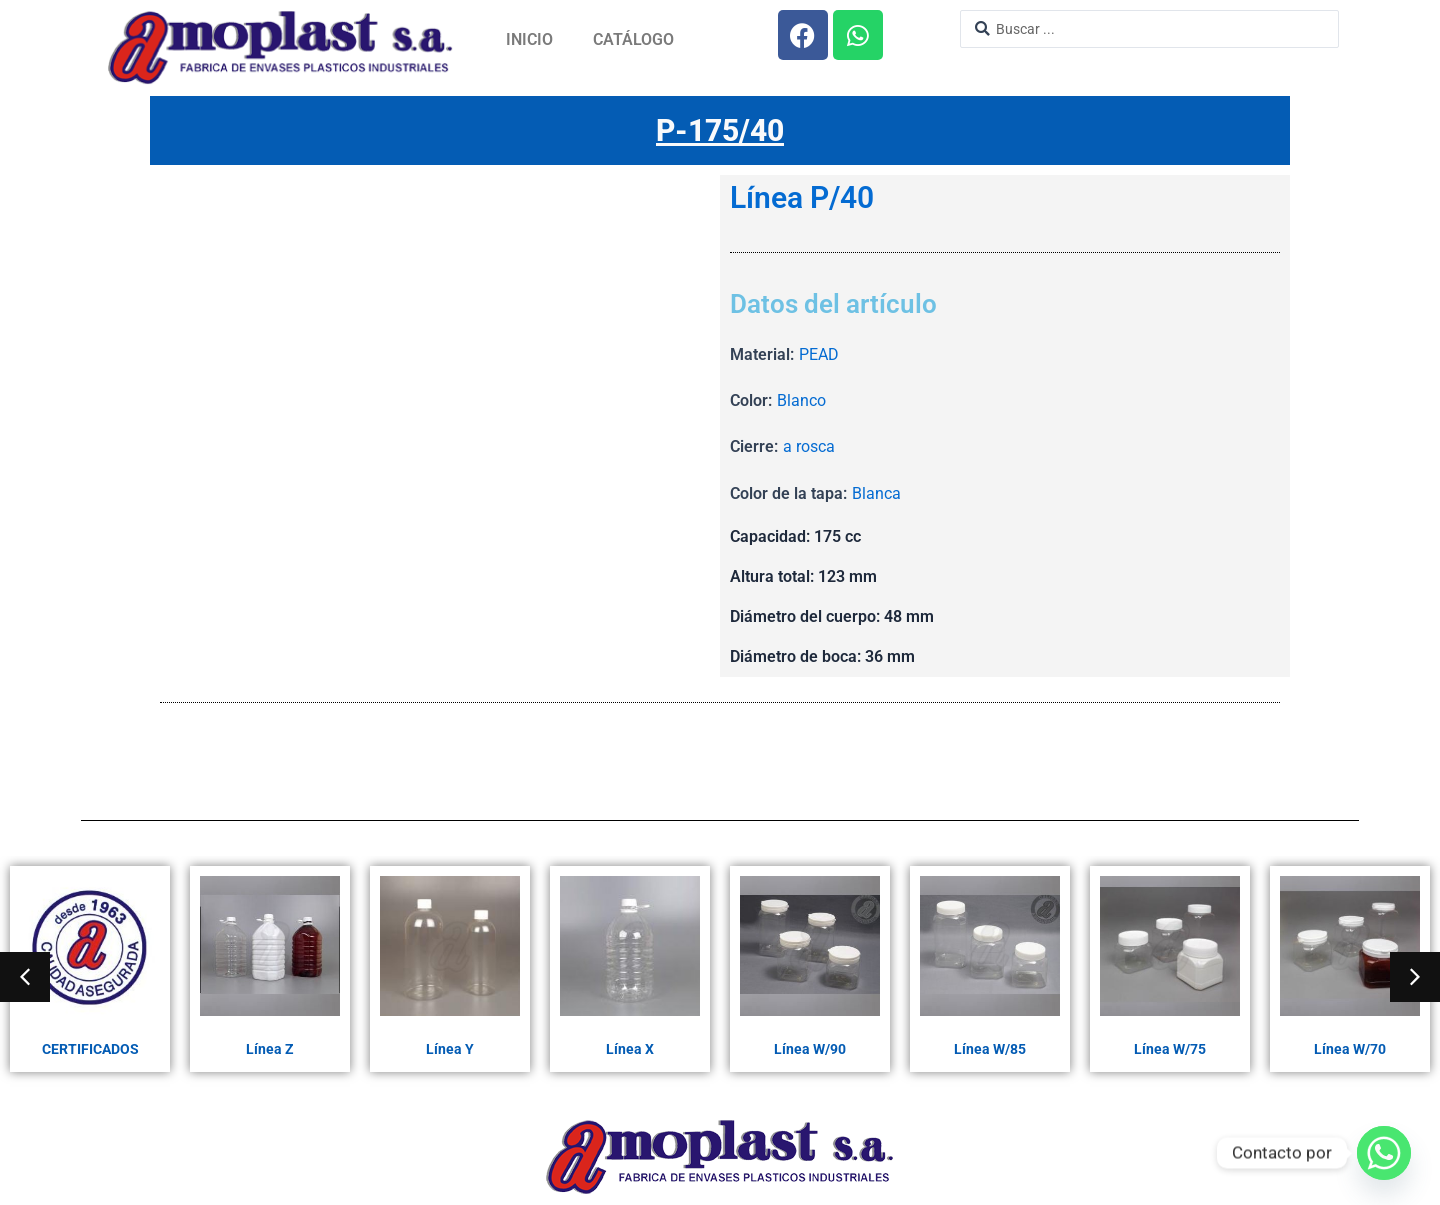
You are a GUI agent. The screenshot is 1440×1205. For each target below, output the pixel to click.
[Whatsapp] (1384, 1153)
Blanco (801, 400)
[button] (25, 977)
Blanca (876, 493)
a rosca (809, 446)
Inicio (529, 39)
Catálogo (633, 39)
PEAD (819, 354)
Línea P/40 (802, 198)
